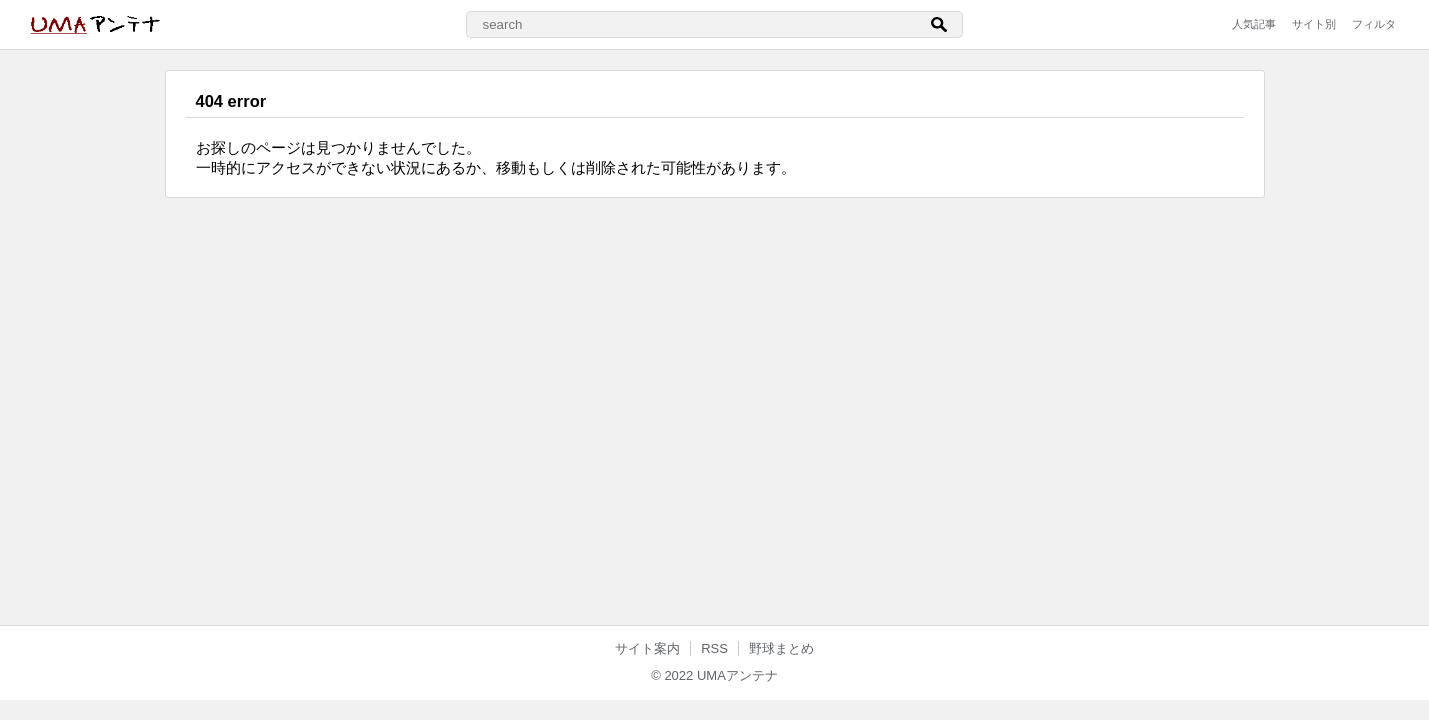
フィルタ (1374, 24)
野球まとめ (781, 648)
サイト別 (1314, 24)
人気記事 (1254, 24)
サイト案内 (647, 648)
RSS (714, 648)
